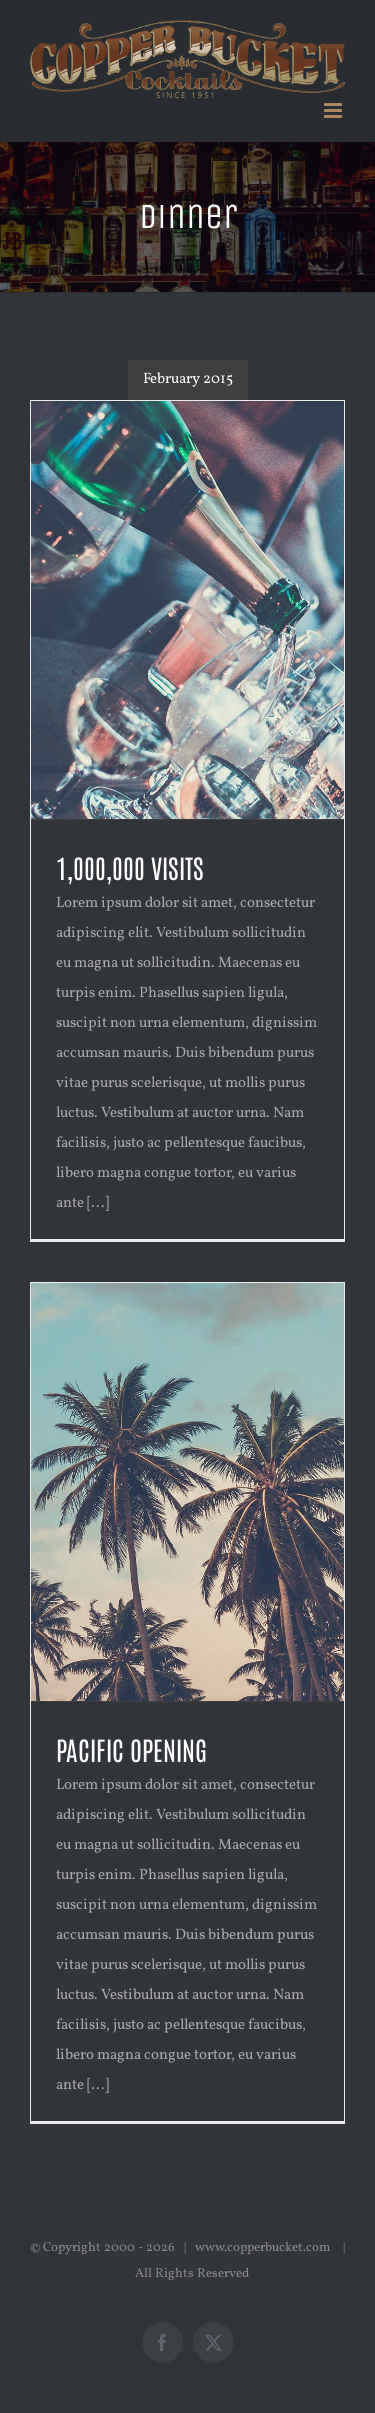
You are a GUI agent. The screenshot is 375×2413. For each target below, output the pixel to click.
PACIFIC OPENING (131, 1749)
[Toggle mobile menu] (334, 110)
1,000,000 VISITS (130, 867)
